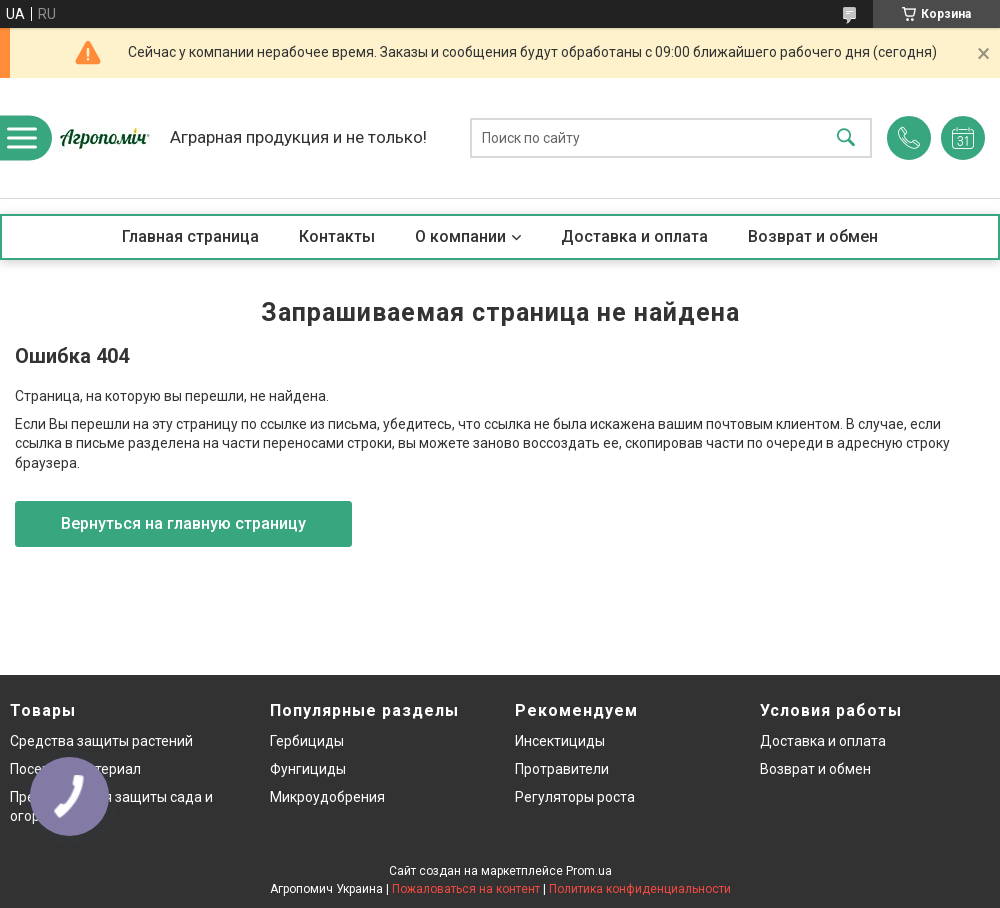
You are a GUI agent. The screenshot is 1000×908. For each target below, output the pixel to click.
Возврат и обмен (813, 236)
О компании (460, 236)
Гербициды (307, 741)
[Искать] (846, 138)
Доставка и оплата (634, 236)
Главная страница (190, 236)
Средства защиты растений (101, 741)
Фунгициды (308, 769)
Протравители (562, 769)
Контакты (337, 236)
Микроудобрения (327, 797)
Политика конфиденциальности (640, 889)
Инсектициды (560, 741)
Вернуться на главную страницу (183, 523)
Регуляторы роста (575, 797)
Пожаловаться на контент (466, 889)
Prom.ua (589, 871)
